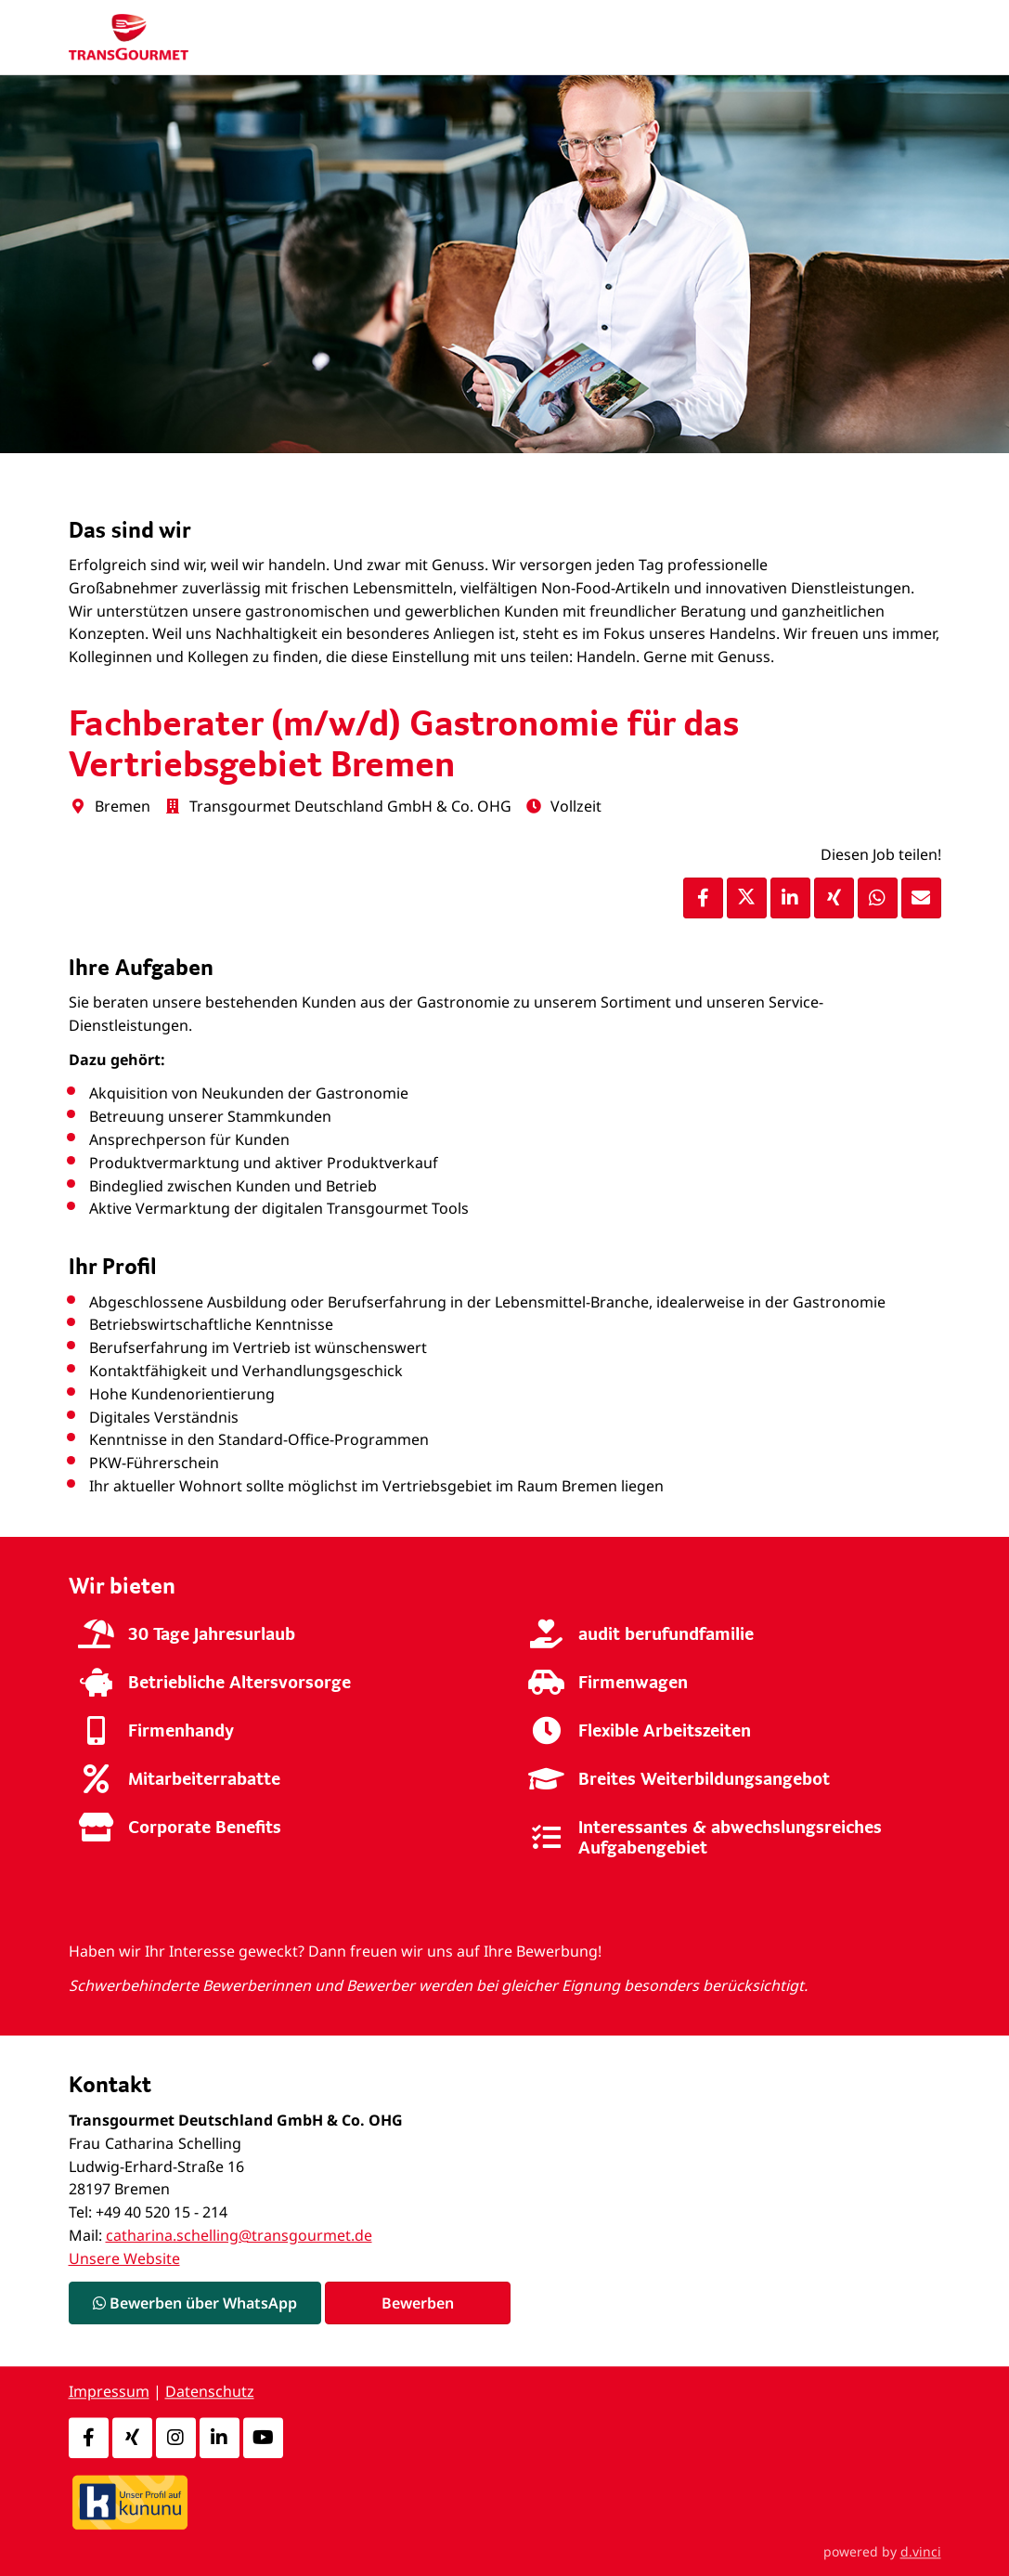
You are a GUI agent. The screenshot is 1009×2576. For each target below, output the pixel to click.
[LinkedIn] (219, 2437)
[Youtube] (263, 2437)
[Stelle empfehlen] (921, 898)
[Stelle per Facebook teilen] (703, 898)
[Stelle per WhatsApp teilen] (878, 898)
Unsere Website (124, 2258)
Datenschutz (209, 2392)
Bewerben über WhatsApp (195, 2303)
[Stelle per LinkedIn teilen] (790, 898)
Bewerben (418, 2303)
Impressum (109, 2392)
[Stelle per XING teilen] (834, 898)
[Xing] (132, 2437)
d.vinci (920, 2551)
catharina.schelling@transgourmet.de (239, 2235)
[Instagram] (176, 2437)
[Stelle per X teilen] (747, 898)
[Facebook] (89, 2437)
